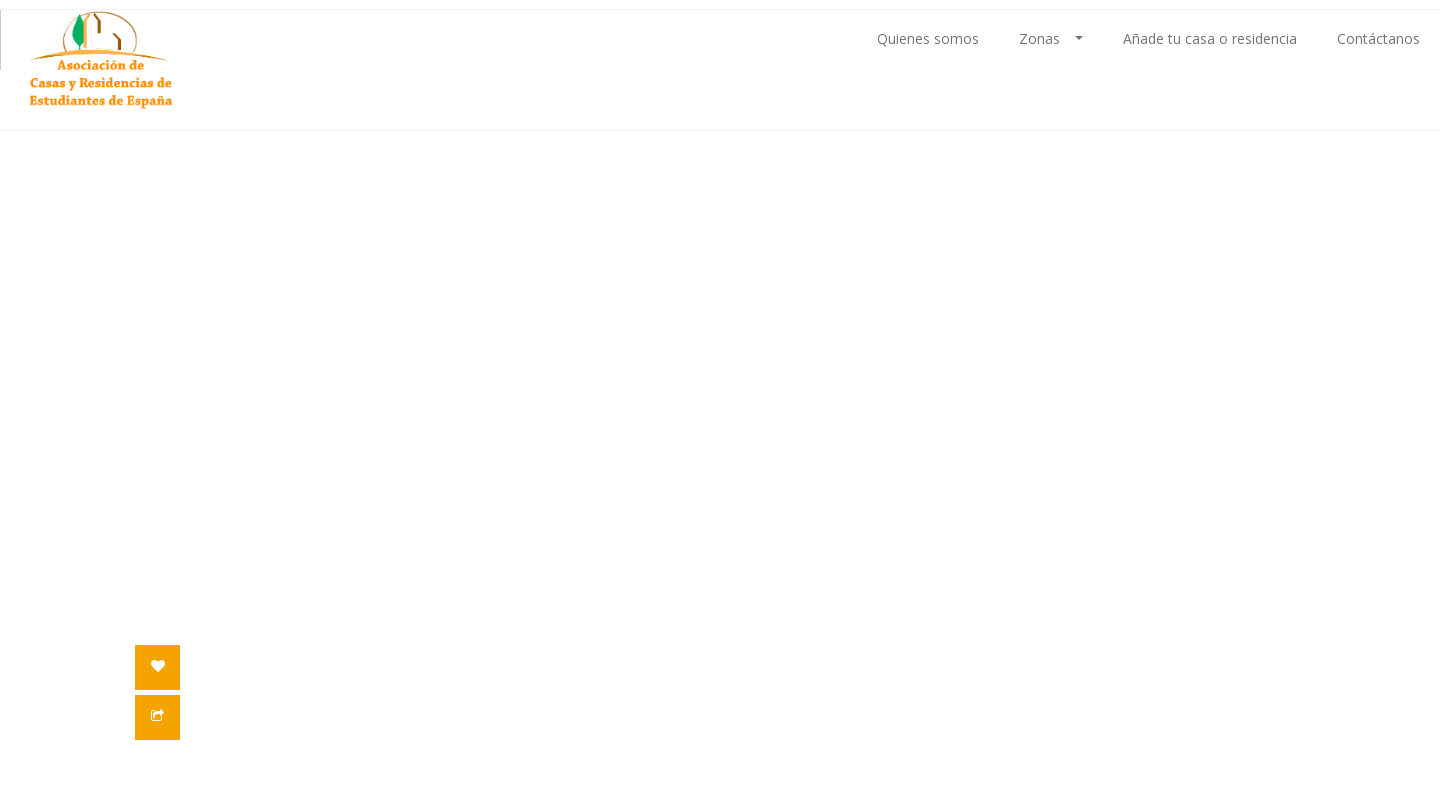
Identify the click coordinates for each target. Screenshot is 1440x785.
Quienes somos (928, 38)
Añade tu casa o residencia (1210, 38)
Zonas (1051, 38)
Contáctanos (1378, 38)
